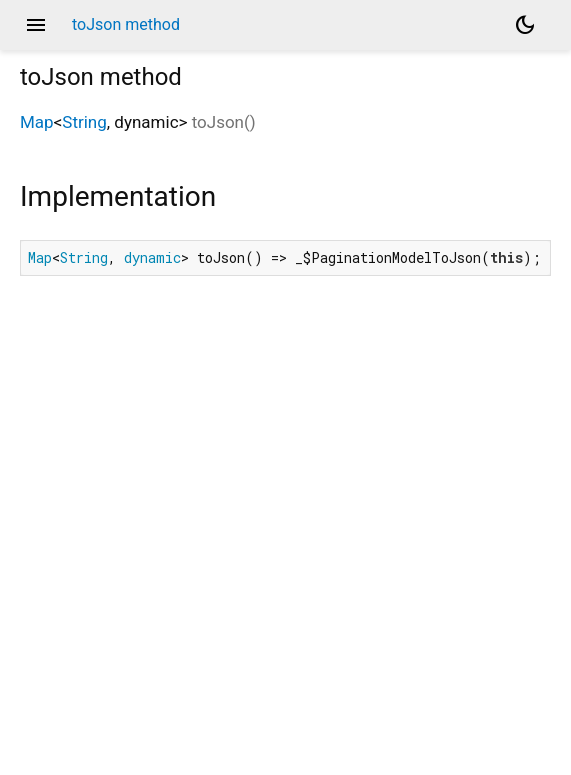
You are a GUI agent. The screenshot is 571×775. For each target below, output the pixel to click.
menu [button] (36, 25)
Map (37, 122)
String (84, 122)
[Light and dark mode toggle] (525, 25)
